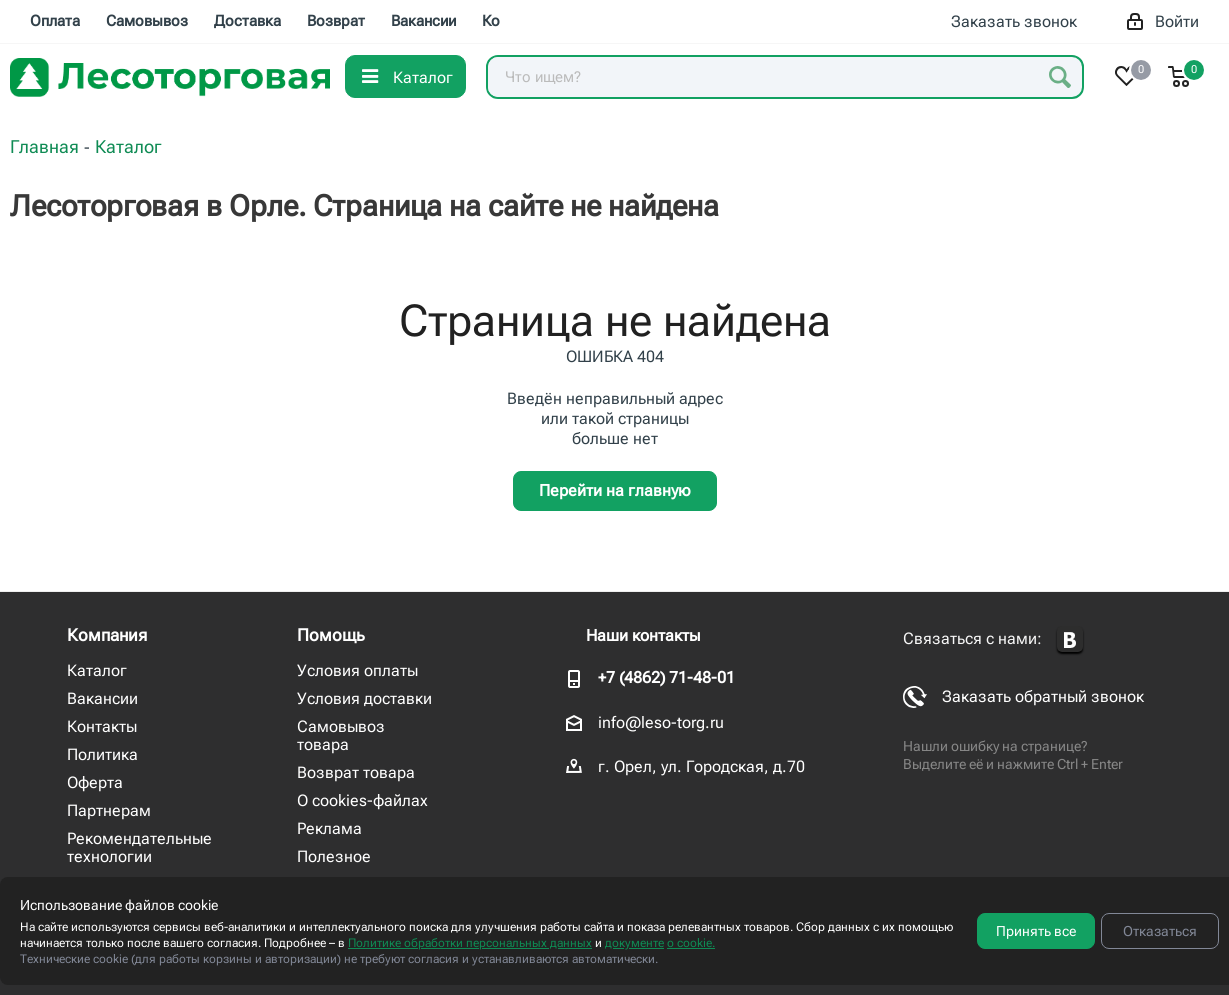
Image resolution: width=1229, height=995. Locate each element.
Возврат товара (356, 772)
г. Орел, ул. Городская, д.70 (701, 766)
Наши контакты (643, 635)
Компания (107, 635)
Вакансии (102, 698)
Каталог (97, 670)
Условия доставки (364, 698)
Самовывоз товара (341, 735)
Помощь (331, 635)
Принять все (1036, 931)
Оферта (95, 782)
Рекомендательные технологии (139, 847)
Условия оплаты (357, 670)
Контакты (102, 726)
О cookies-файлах (362, 800)
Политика (102, 754)
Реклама (329, 828)
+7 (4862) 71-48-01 (666, 677)
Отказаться (1160, 931)
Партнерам (109, 810)
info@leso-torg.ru (661, 722)
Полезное (334, 856)
